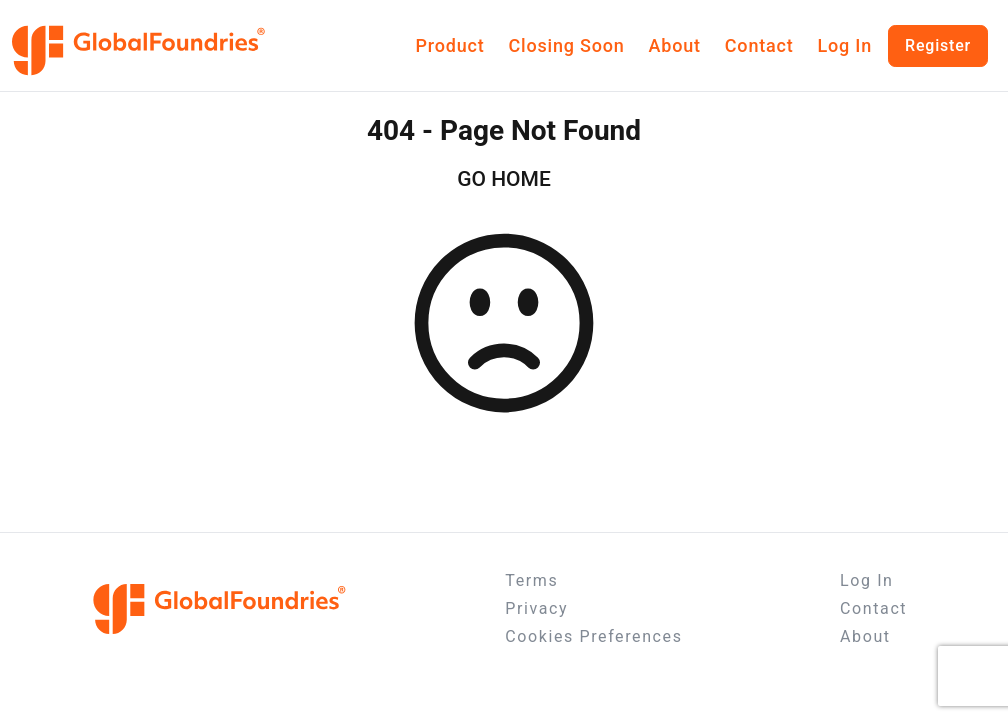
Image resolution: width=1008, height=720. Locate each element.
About (675, 45)
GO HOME (504, 179)
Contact (759, 45)
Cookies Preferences (593, 636)
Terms (531, 580)
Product (450, 45)
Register (938, 45)
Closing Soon (566, 45)
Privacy (536, 608)
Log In (844, 45)
